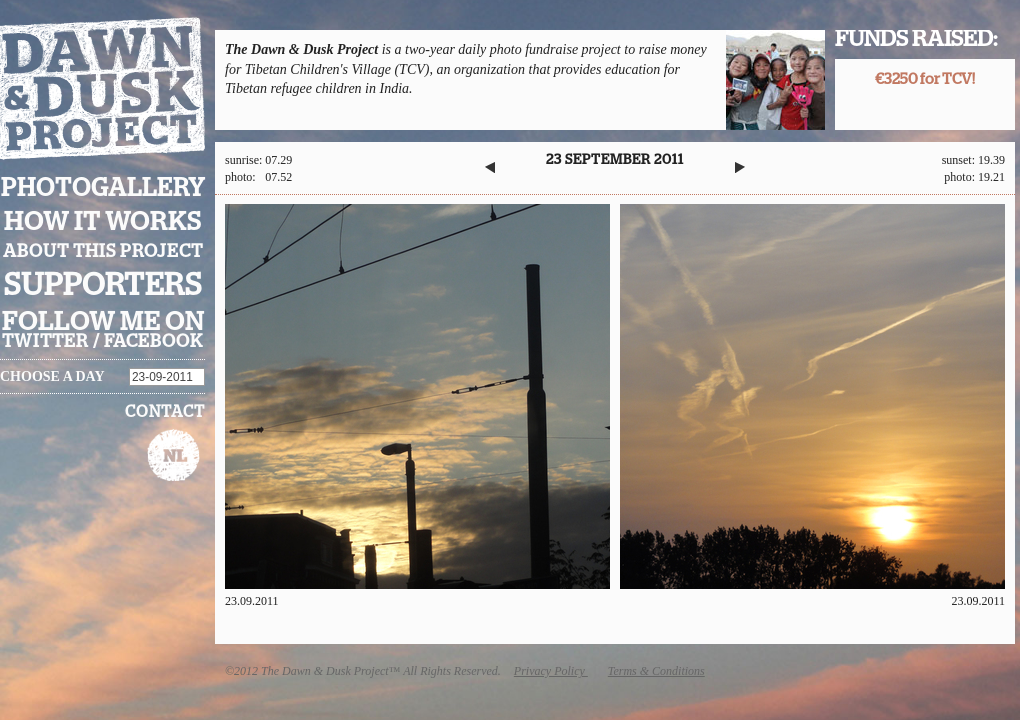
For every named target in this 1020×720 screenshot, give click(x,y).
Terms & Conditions (656, 671)
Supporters (103, 285)
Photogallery (103, 188)
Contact (165, 412)
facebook (153, 342)
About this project (103, 252)
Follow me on (103, 322)
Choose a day (52, 376)
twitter (45, 342)
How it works (103, 222)
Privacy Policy (551, 671)
